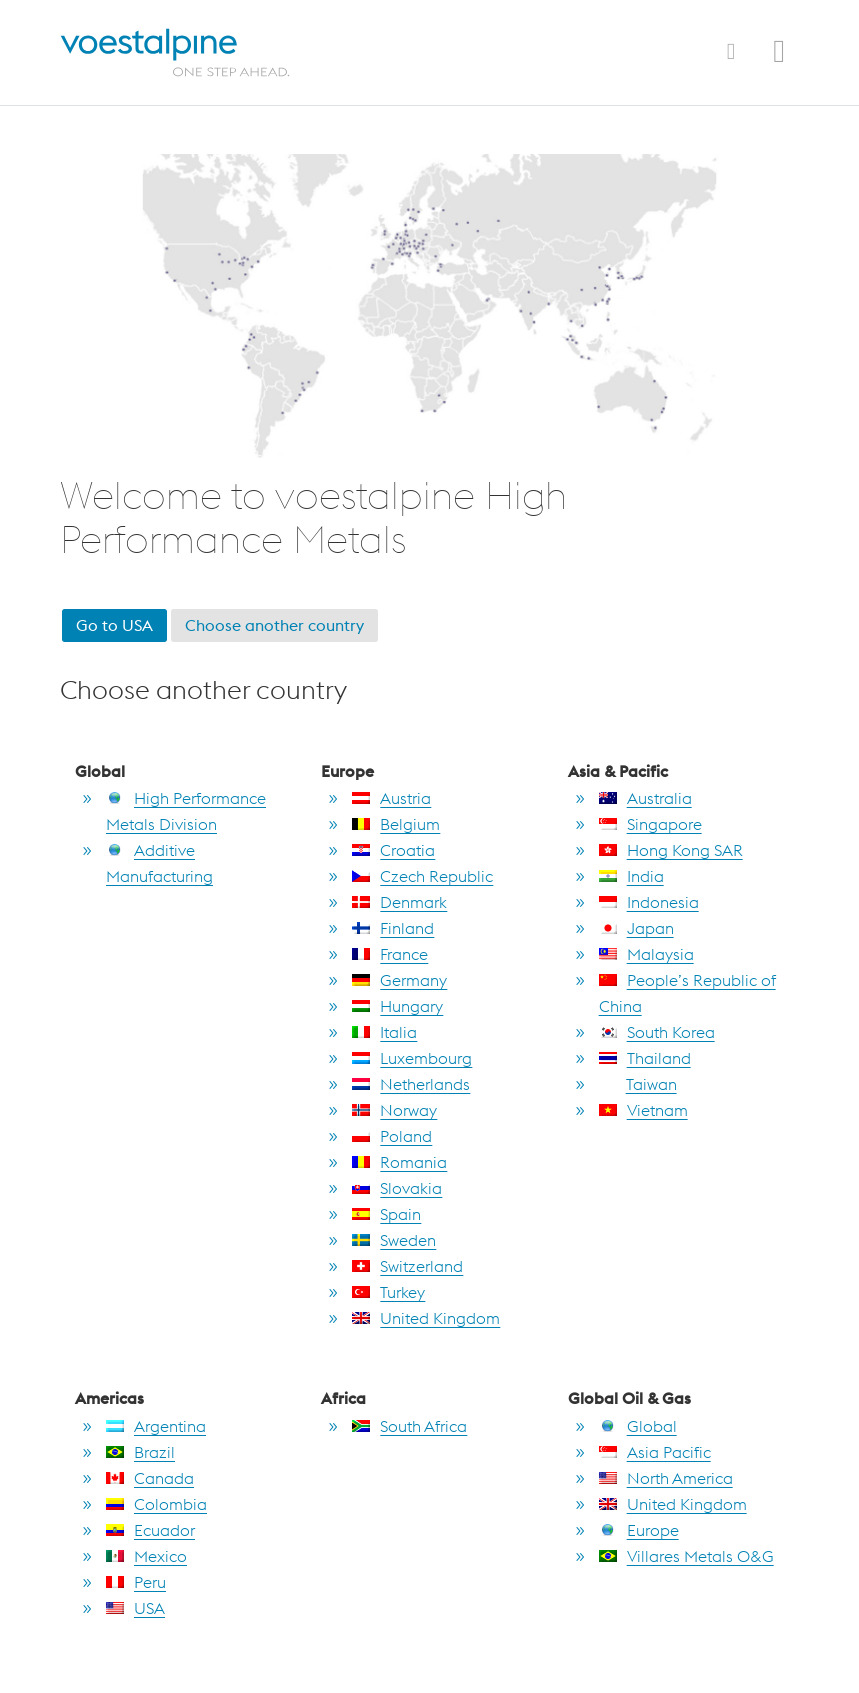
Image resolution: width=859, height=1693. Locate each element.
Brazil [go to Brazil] (140, 1452)
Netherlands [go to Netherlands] (411, 1084)
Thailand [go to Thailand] (645, 1058)
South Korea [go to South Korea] (657, 1032)
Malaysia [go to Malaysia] (646, 954)
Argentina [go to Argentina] (156, 1426)
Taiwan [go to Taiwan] (638, 1084)
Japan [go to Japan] (636, 928)
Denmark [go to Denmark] (399, 902)
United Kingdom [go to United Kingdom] (426, 1318)
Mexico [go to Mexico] (146, 1556)
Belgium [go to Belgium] (396, 824)
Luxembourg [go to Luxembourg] (412, 1058)
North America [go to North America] (666, 1478)
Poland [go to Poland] (392, 1136)
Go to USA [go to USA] (114, 625)
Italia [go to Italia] (384, 1032)
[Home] (192, 52)
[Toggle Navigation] (731, 51)
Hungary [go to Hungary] (397, 1006)
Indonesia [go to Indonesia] (649, 902)
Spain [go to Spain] (386, 1214)
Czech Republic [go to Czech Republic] (422, 876)
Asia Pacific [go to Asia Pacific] (655, 1452)
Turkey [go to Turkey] (388, 1292)
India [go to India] (631, 876)
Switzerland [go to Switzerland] (407, 1266)
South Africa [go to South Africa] (409, 1426)
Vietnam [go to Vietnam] (643, 1110)
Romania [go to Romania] (399, 1162)
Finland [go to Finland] (393, 928)
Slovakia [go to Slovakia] (397, 1188)
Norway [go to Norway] (394, 1110)
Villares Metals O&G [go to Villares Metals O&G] (686, 1556)
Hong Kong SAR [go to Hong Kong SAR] (671, 850)
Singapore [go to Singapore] (650, 824)
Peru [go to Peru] (136, 1582)
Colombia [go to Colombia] (156, 1504)
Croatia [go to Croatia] (393, 850)
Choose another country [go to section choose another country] (274, 625)
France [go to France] (390, 954)
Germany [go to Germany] (399, 980)
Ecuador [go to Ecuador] (150, 1530)
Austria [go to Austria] (391, 798)
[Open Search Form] (779, 55)
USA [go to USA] (135, 1608)
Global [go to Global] (638, 1426)
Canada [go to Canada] (150, 1478)
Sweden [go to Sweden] (394, 1240)
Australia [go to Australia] (645, 798)
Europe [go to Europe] (639, 1530)
